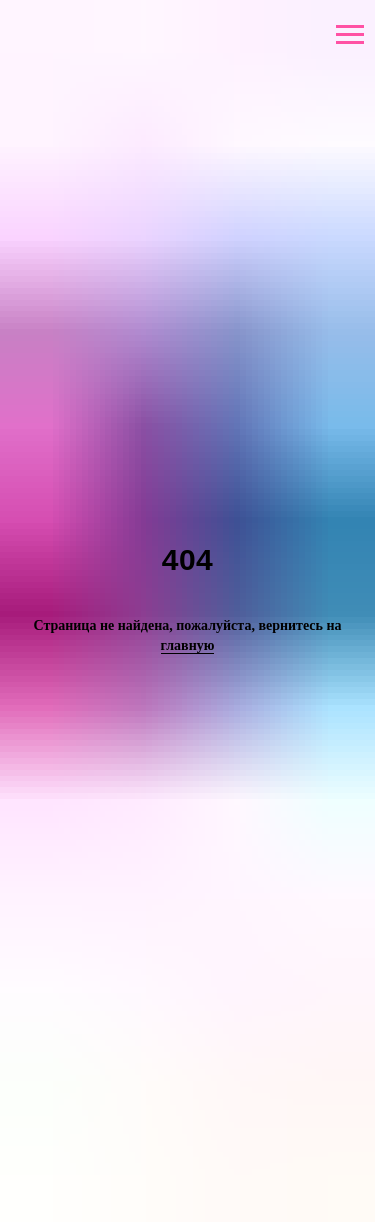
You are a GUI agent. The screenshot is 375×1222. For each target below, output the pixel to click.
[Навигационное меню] (350, 35)
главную (188, 645)
